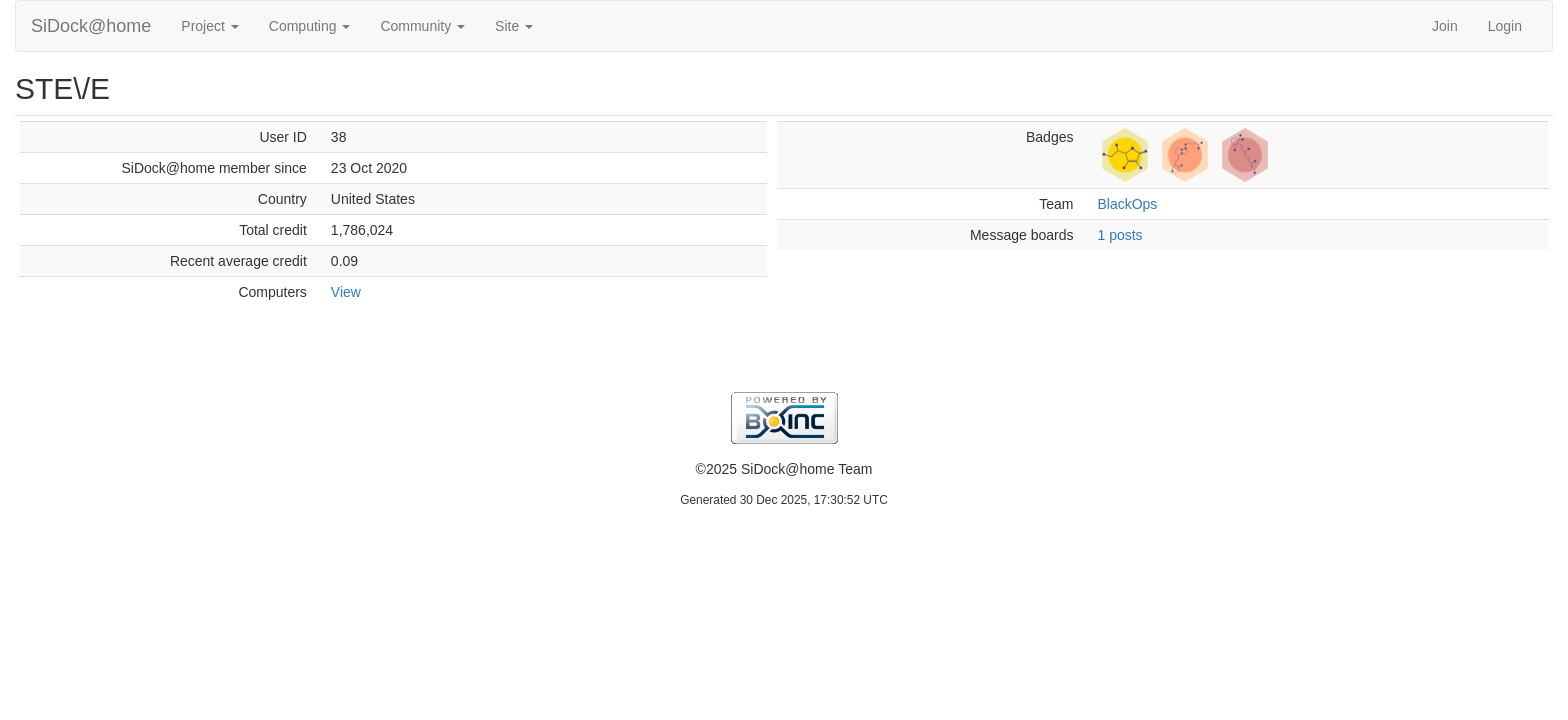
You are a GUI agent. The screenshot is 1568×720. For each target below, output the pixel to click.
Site (514, 26)
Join (1445, 26)
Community (422, 26)
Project (209, 26)
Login (1505, 26)
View (346, 292)
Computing (310, 26)
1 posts (1119, 235)
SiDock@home (91, 26)
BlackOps (1127, 204)
